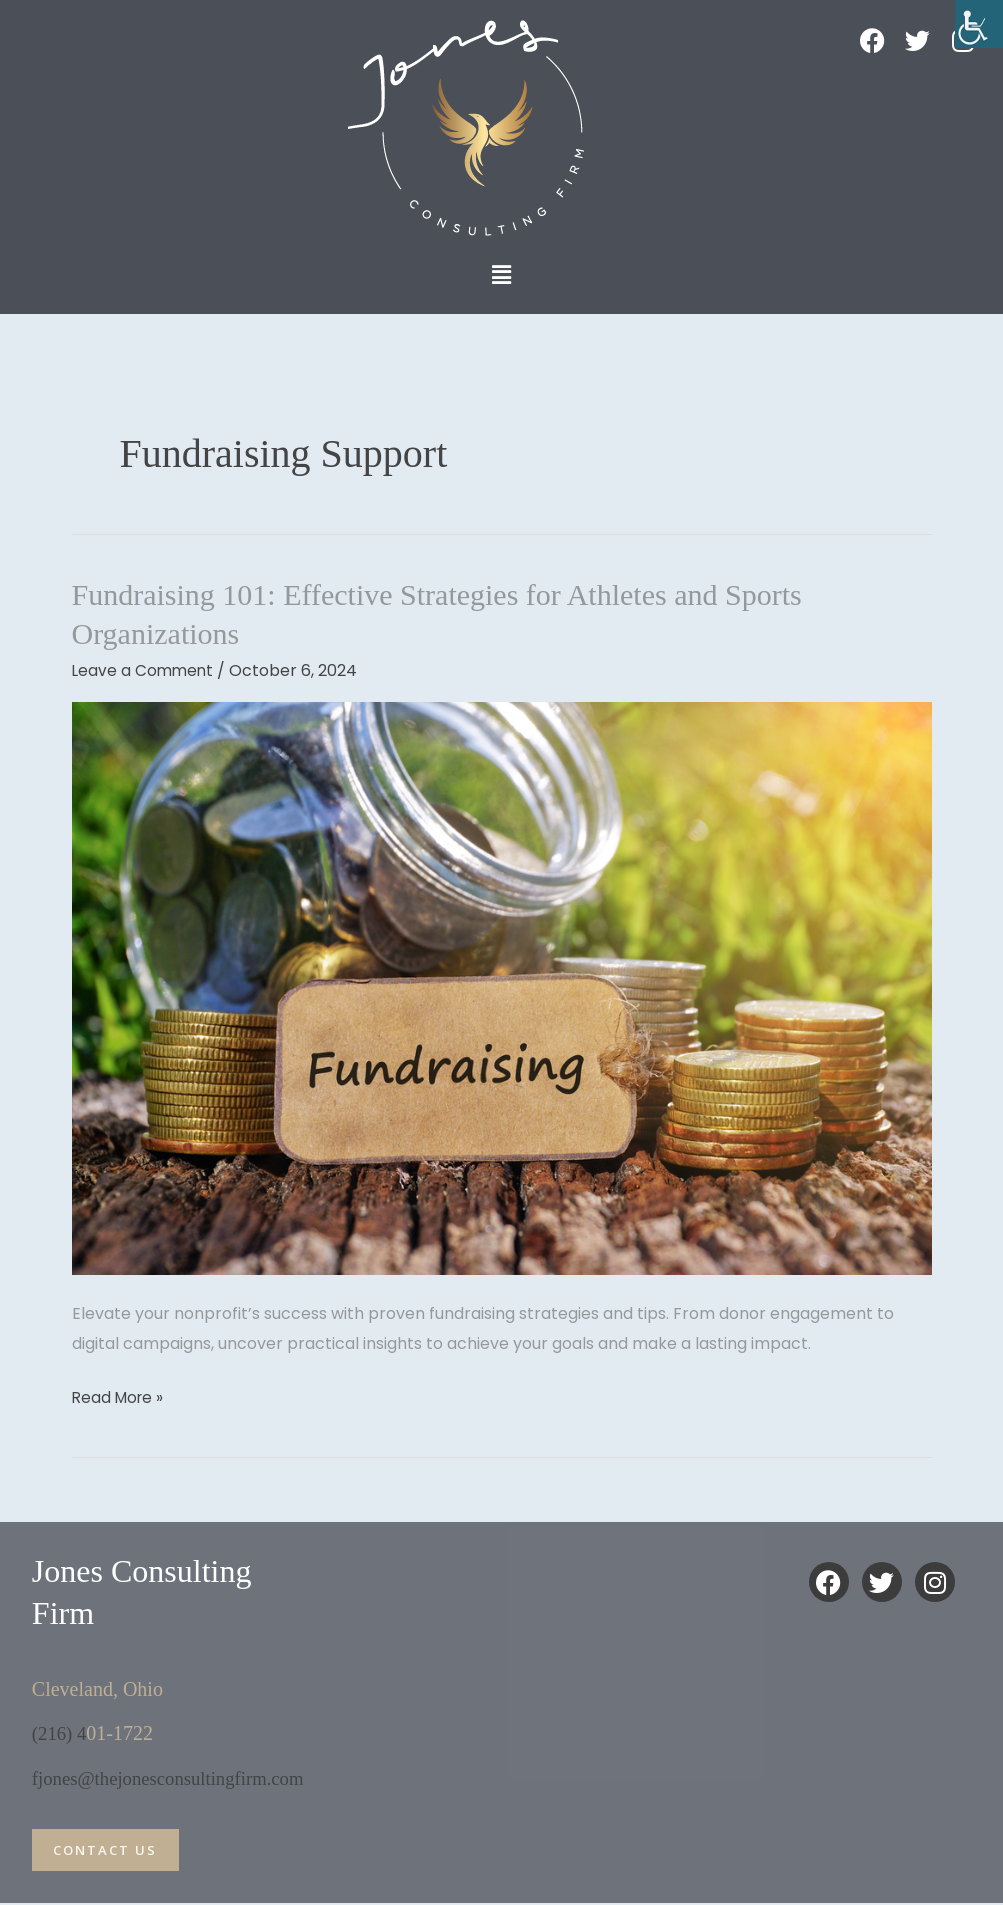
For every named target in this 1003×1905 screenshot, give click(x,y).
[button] (501, 275)
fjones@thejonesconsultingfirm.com (177, 1777)
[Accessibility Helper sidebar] (979, 24)
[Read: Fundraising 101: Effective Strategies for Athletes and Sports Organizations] (502, 987)
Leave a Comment (144, 670)
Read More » (120, 1396)
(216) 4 (61, 1733)
